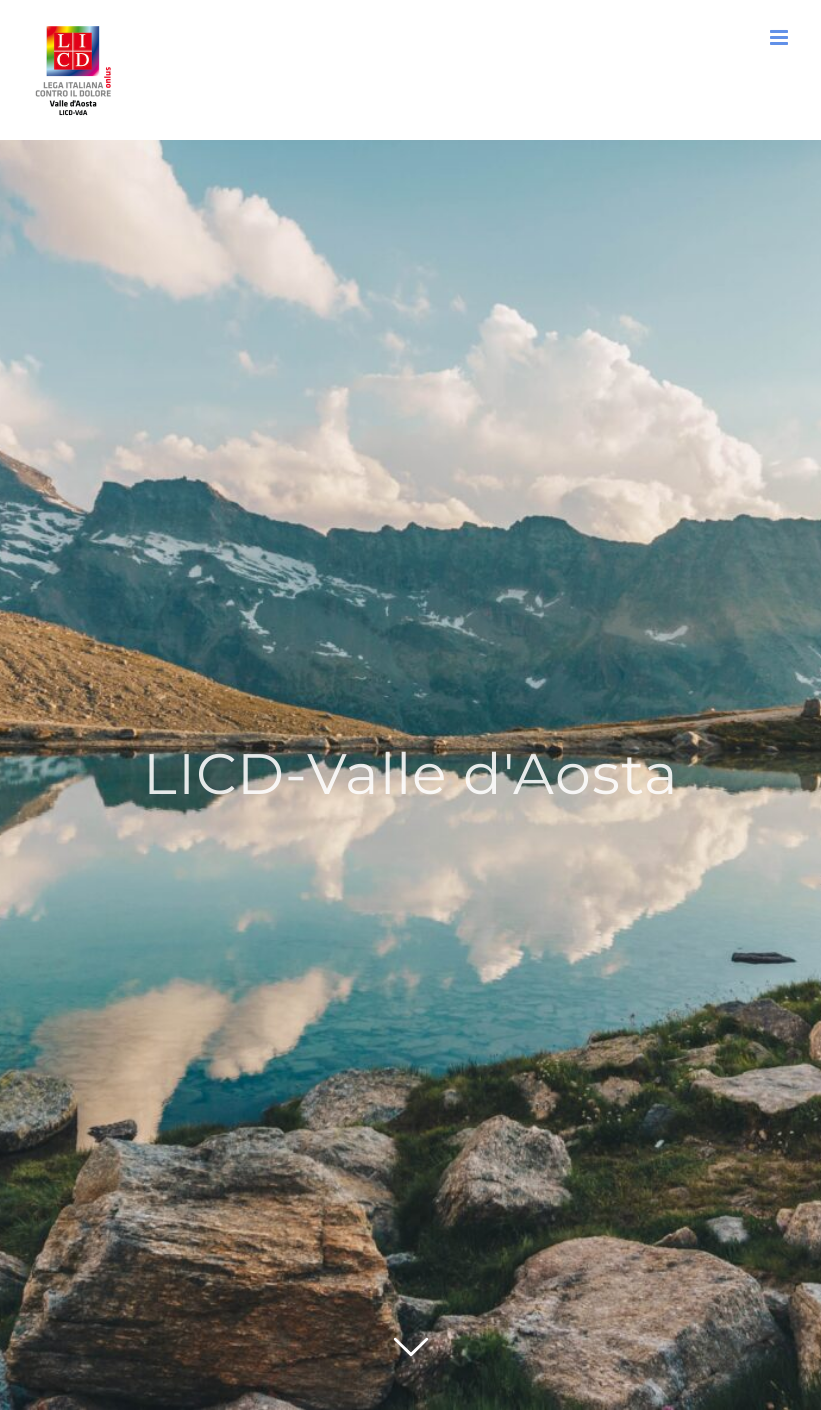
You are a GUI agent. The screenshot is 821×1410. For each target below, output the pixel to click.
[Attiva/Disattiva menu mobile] (780, 37)
